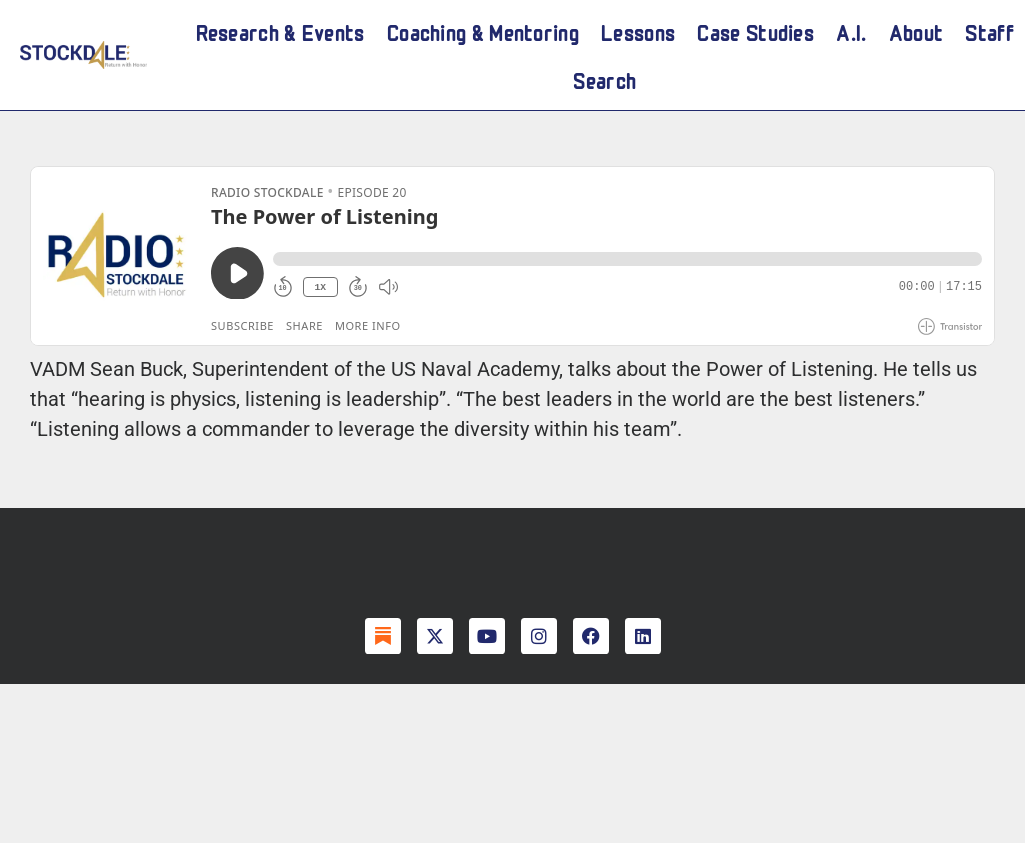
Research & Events (280, 31)
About (916, 31)
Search (604, 79)
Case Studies (755, 31)
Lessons (638, 31)
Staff (989, 31)
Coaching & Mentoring (483, 31)
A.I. (851, 31)
